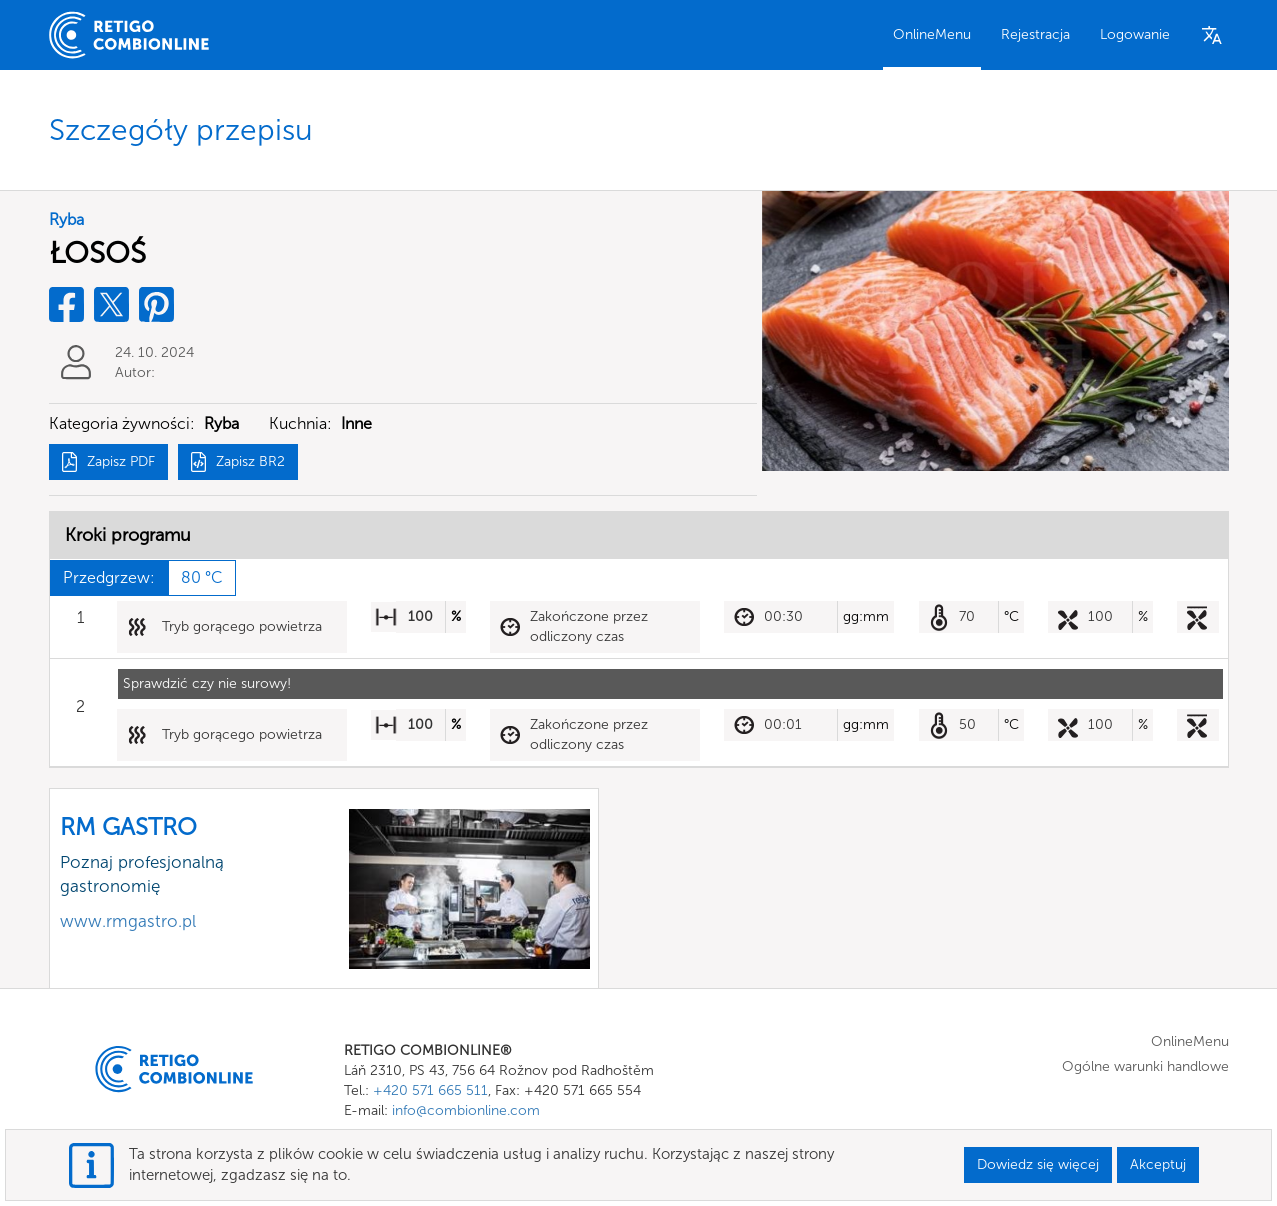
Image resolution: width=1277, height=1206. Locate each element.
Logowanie (1135, 34)
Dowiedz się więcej (1038, 1164)
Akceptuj (1158, 1164)
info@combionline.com (466, 1110)
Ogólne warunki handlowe (1145, 1066)
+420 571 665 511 (430, 1090)
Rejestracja (1035, 34)
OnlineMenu (932, 34)
